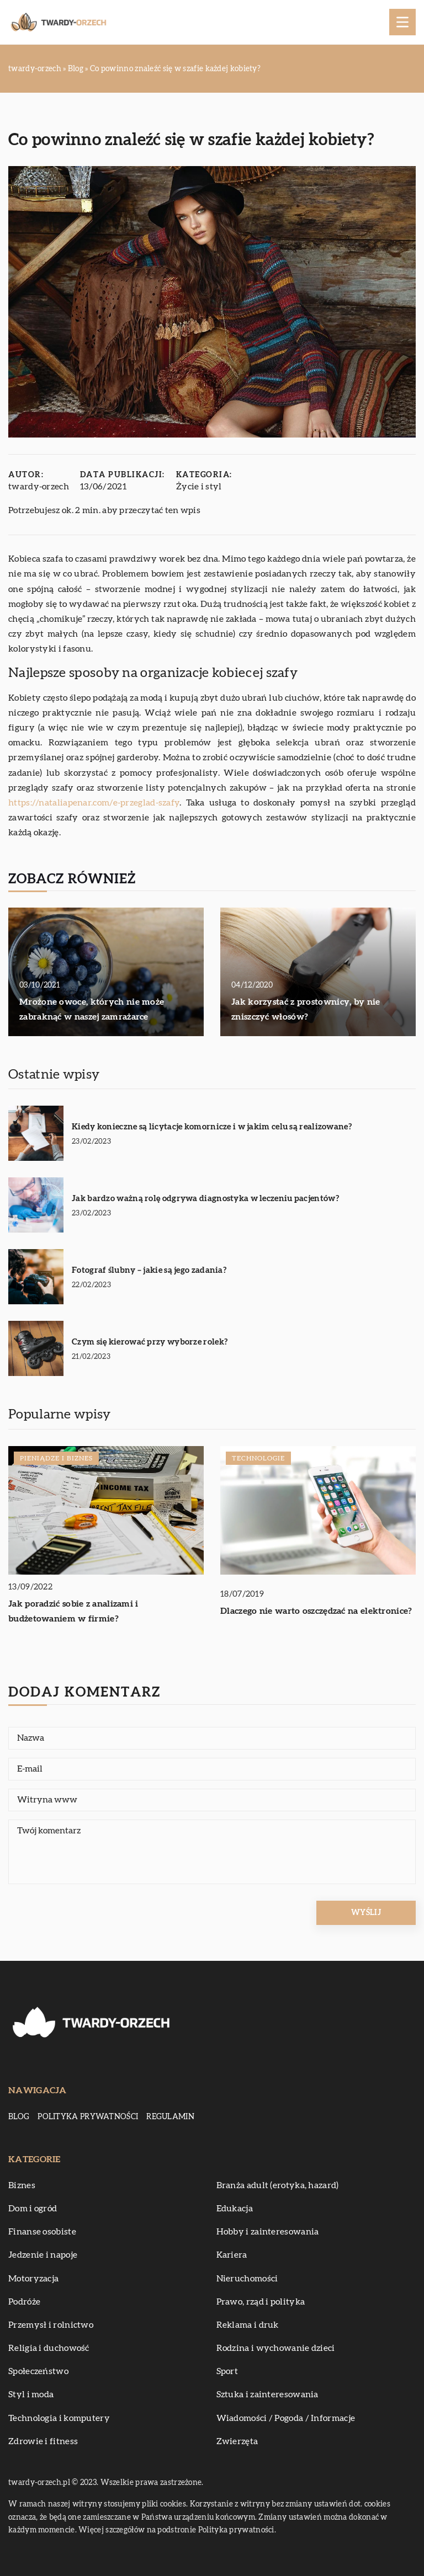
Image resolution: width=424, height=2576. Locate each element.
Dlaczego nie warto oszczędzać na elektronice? (316, 1611)
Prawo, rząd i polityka (260, 2301)
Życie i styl (199, 486)
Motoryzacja (33, 2278)
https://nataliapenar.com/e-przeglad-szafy (93, 802)
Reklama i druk (247, 2325)
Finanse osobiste (42, 2231)
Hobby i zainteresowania (267, 2231)
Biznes (21, 2185)
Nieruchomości (247, 2278)
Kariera (231, 2254)
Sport (227, 2371)
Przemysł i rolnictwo (50, 2325)
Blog (18, 2117)
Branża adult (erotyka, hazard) (277, 2185)
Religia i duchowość (48, 2348)
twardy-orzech (38, 486)
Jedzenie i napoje (42, 2254)
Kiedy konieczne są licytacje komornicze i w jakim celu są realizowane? (212, 1127)
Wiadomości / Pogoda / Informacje (286, 2418)
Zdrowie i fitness (43, 2441)
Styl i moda (31, 2394)
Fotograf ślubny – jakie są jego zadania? (149, 1270)
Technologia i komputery (59, 2418)
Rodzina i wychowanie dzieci (275, 2348)
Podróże (24, 2301)
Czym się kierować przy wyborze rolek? (149, 1342)
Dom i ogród (32, 2208)
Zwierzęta (237, 2441)
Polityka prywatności (88, 2117)
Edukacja (234, 2208)
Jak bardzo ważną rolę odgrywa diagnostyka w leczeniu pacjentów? (205, 1198)
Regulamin (170, 2117)
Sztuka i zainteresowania (267, 2394)
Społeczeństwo (38, 2371)
